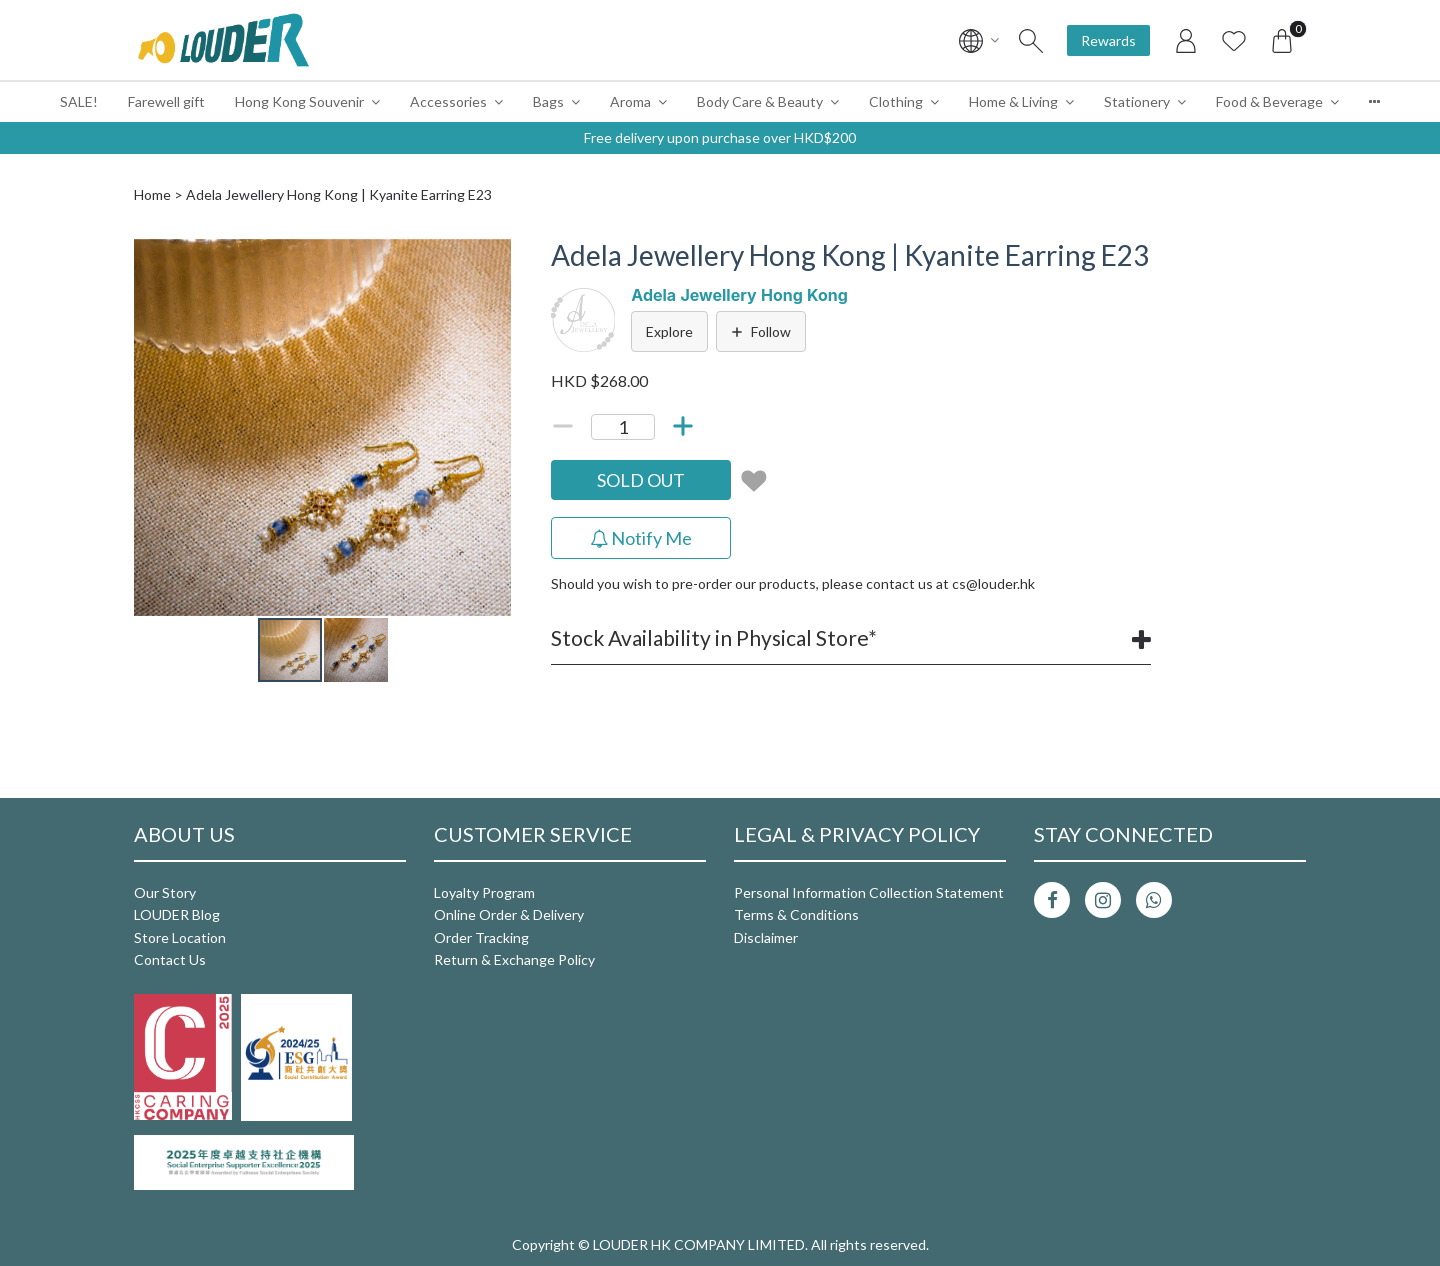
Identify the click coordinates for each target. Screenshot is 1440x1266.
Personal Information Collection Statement (869, 892)
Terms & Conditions (796, 914)
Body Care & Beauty (760, 101)
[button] (493, 257)
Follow (761, 331)
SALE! (79, 101)
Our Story (165, 892)
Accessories (448, 101)
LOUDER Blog (177, 914)
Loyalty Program (484, 892)
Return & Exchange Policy (514, 959)
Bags (548, 101)
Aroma (630, 101)
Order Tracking (481, 937)
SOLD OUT (641, 480)
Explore (669, 331)
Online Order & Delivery (509, 914)
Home (152, 194)
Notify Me (641, 538)
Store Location (180, 937)
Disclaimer (766, 937)
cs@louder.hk (993, 583)
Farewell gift (166, 101)
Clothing (896, 101)
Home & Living (1013, 101)
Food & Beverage (1269, 101)
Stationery (1137, 101)
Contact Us (170, 959)
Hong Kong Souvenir (299, 101)
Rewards (1108, 40)
